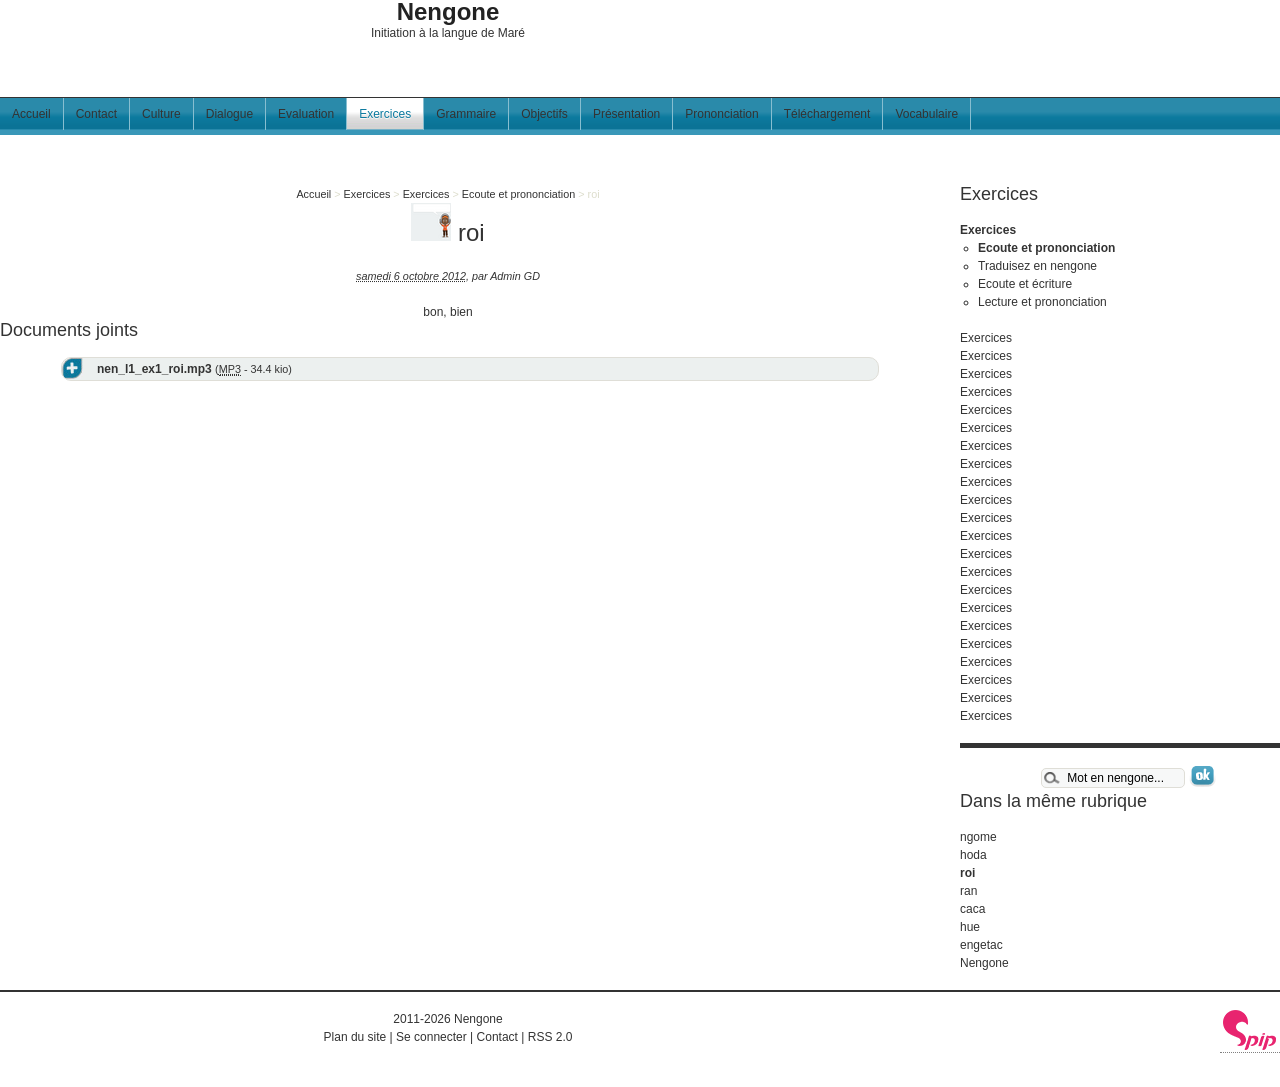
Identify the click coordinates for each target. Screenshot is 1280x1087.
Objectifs (544, 114)
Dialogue (229, 114)
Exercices (385, 114)
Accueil (31, 114)
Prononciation (721, 114)
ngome (978, 837)
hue (970, 927)
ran (968, 891)
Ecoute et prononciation (518, 194)
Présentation (626, 114)
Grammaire (466, 114)
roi (967, 873)
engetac (981, 945)
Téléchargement (827, 114)
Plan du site (355, 1037)
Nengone (984, 963)
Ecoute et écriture (1025, 284)
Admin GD (515, 276)
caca (972, 909)
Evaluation (306, 114)
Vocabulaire (926, 114)
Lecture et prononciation (1042, 302)
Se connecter (431, 1037)
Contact (96, 114)
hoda (973, 855)
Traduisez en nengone (1037, 266)
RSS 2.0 (550, 1037)
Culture (161, 114)
